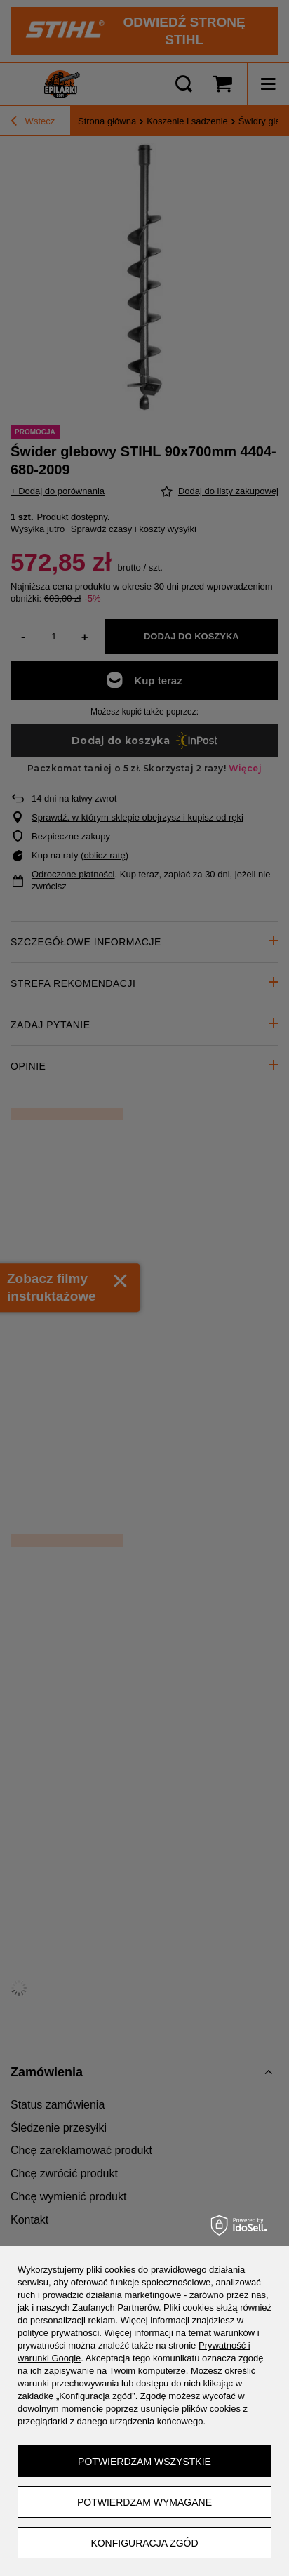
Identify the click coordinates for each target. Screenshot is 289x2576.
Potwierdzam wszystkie (144, 2461)
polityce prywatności (58, 2333)
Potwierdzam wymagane (144, 2502)
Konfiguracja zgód (144, 2543)
